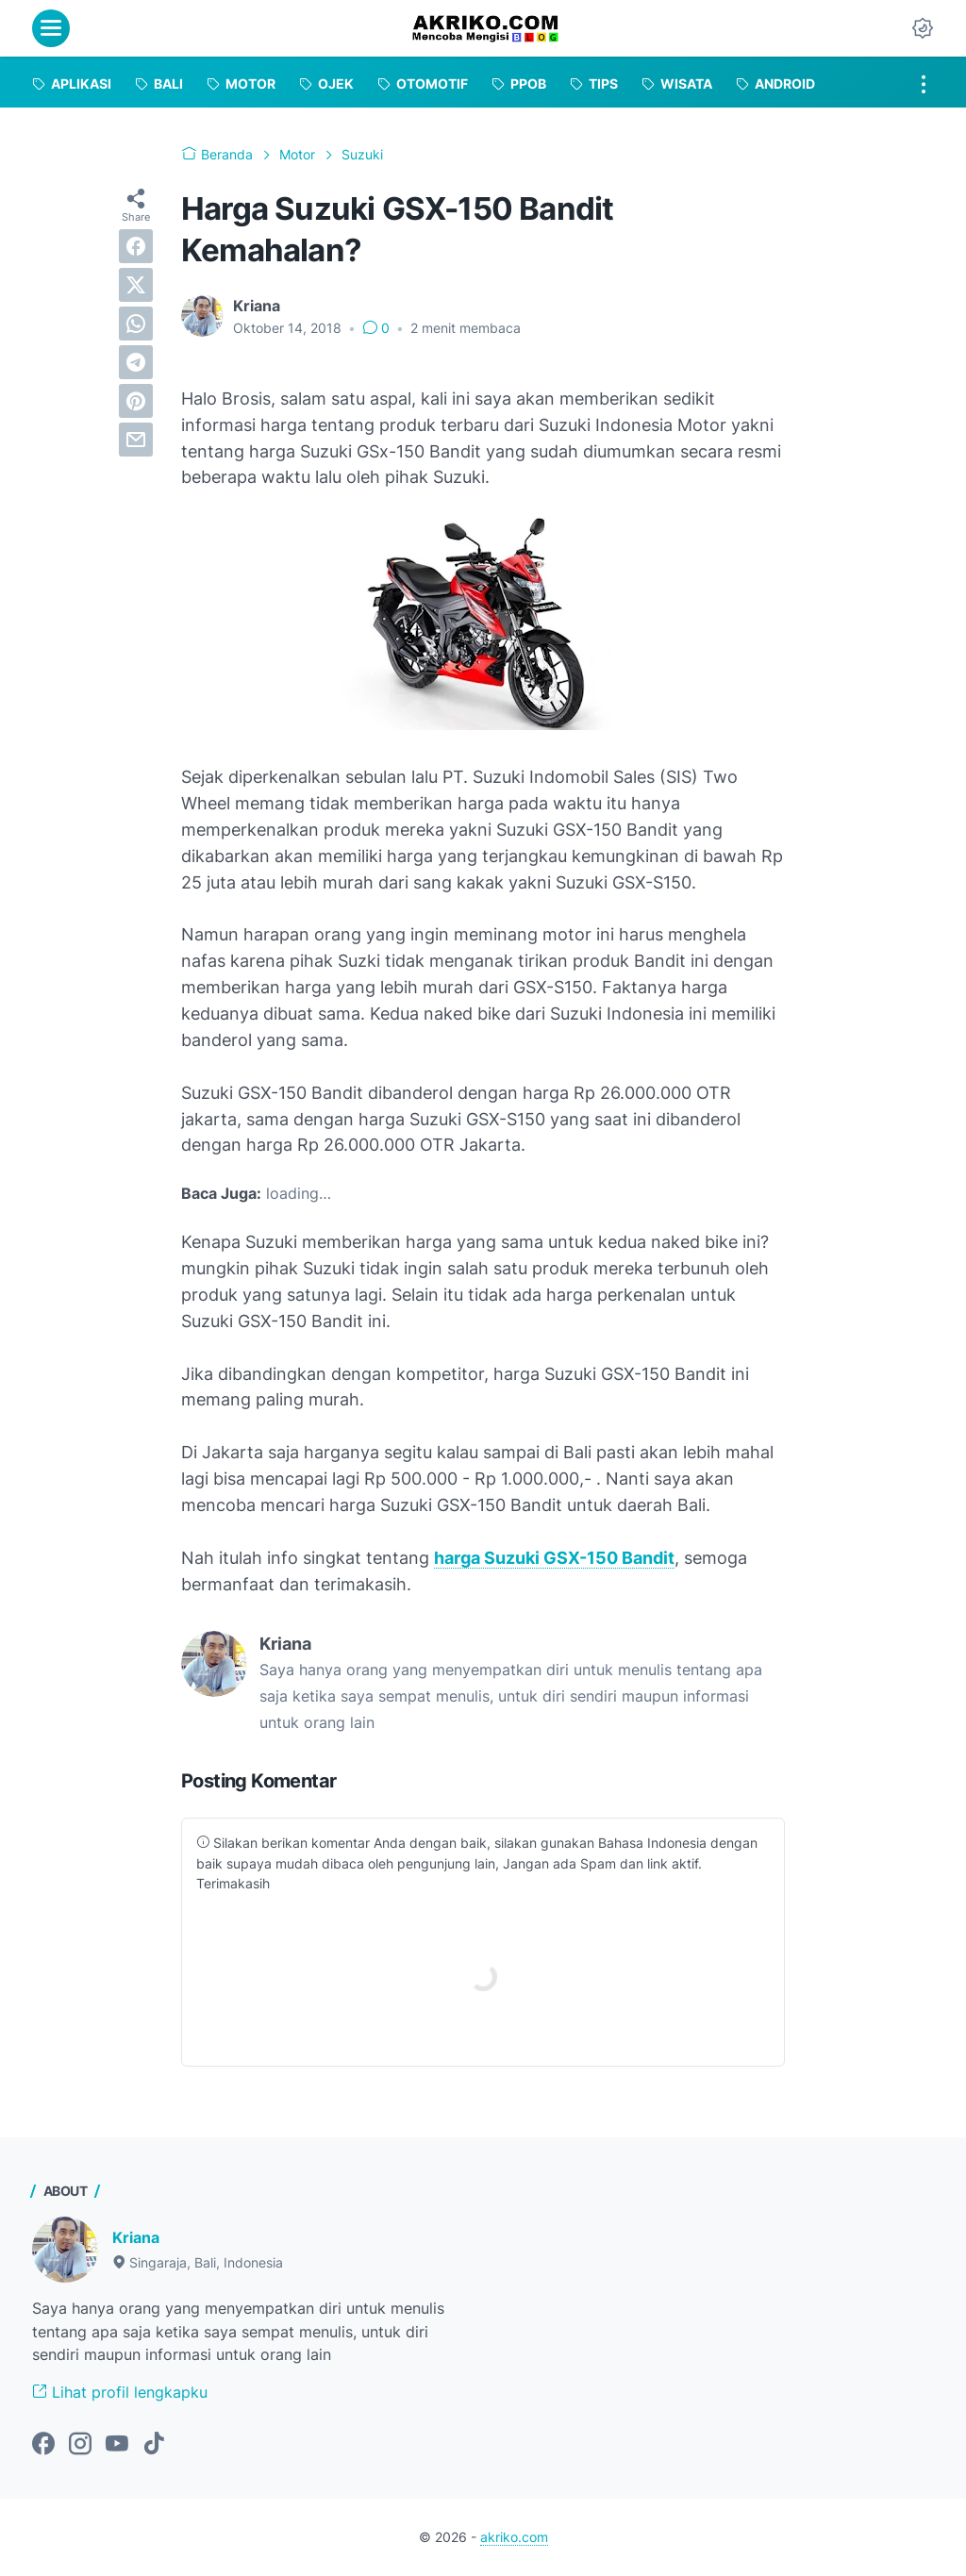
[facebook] (136, 246)
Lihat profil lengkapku (120, 2392)
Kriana (135, 2237)
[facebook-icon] (43, 2445)
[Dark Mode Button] (922, 28)
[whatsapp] (136, 324)
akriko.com (514, 2537)
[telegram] (136, 362)
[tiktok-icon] (153, 2445)
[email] (136, 440)
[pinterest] (136, 401)
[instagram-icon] (80, 2445)
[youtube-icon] (117, 2445)
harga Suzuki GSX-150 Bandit (554, 1558)
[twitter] (136, 285)
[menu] (51, 28)
